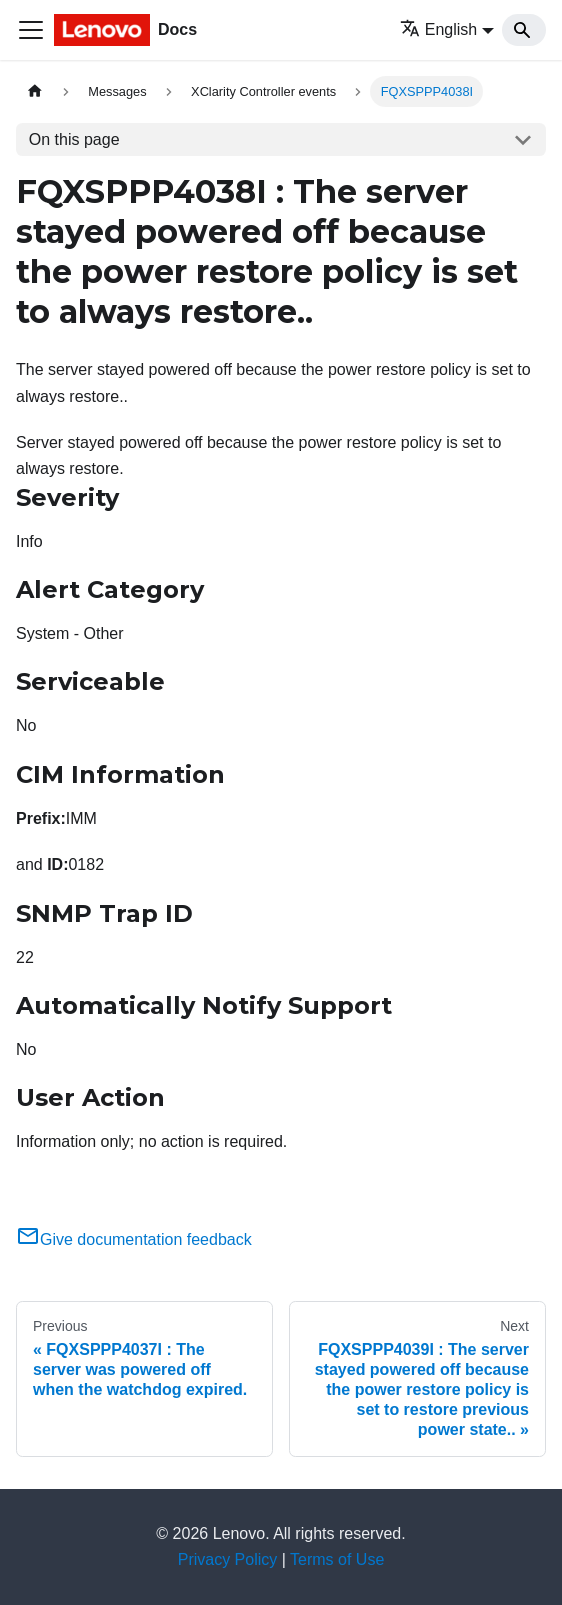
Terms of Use (337, 1559)
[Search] (524, 30)
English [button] (438, 29)
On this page (74, 139)
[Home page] (35, 91)
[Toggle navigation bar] (31, 30)
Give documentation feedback (134, 1239)
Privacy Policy (228, 1559)
